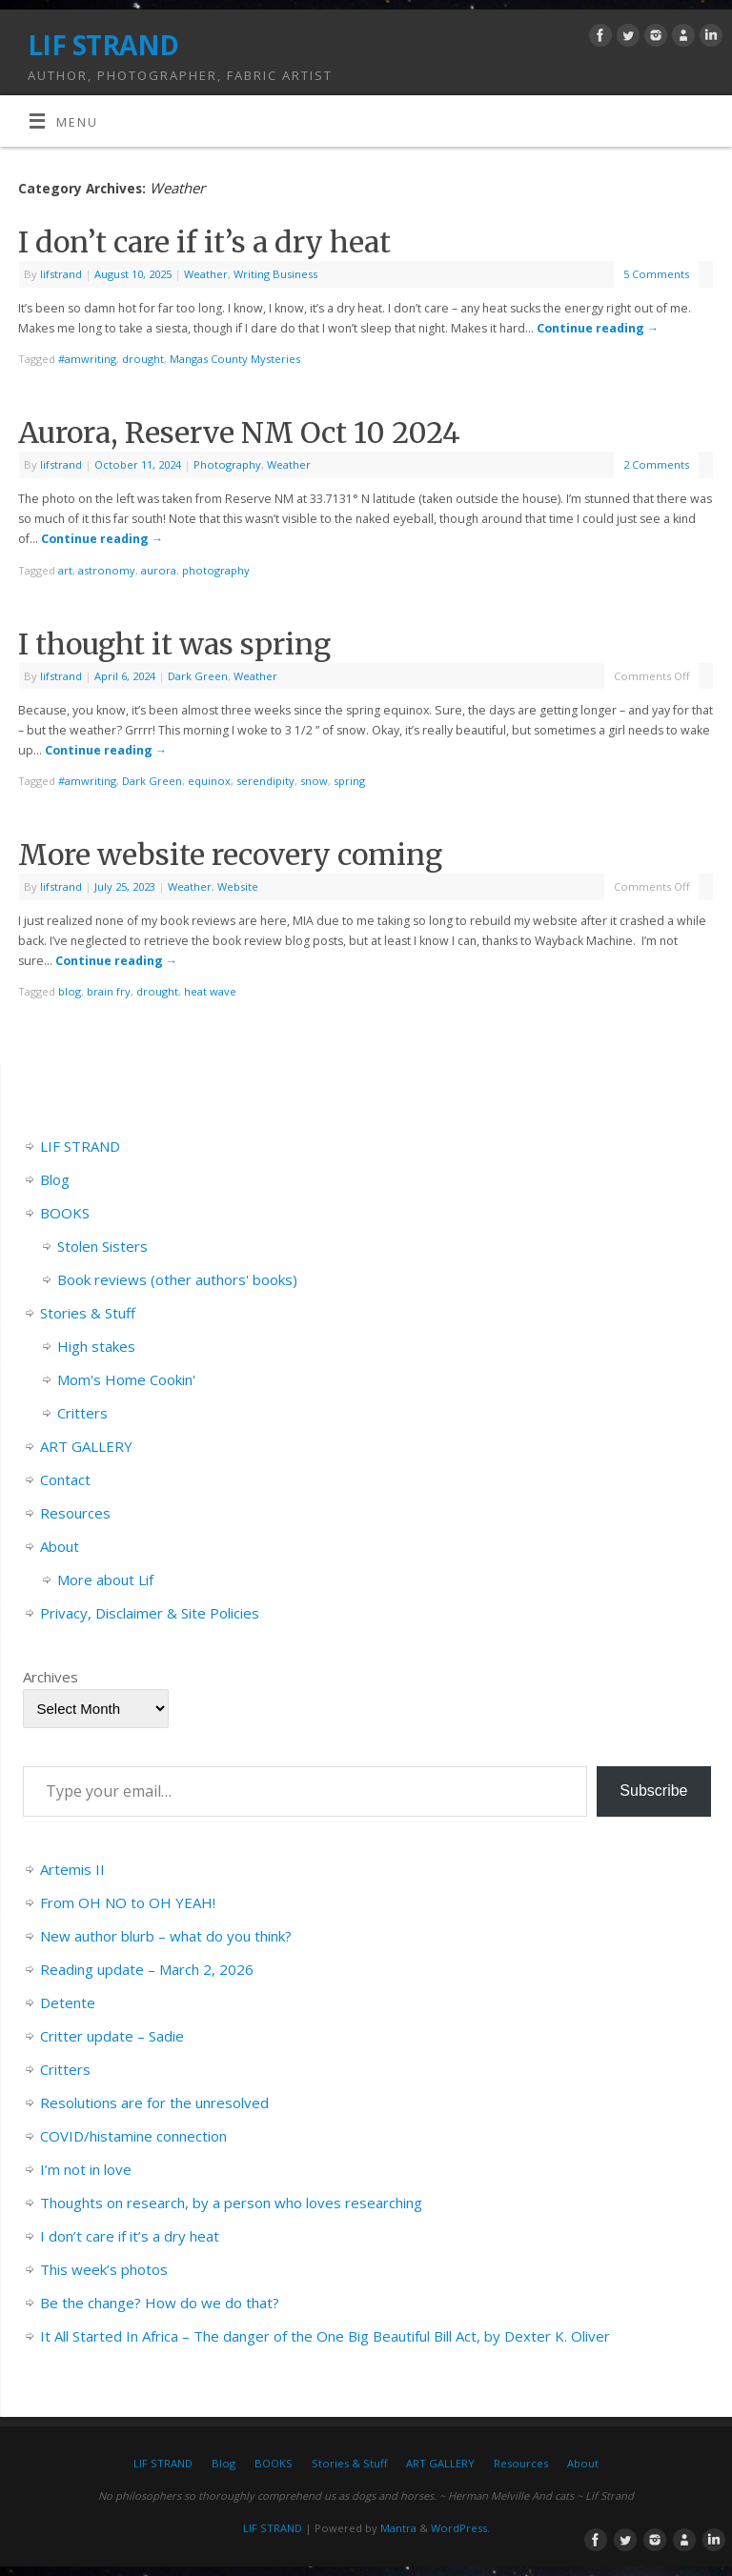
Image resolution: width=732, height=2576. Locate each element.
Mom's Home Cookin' (126, 1379)
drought (143, 359)
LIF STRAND (103, 45)
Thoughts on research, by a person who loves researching (231, 2202)
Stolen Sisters (102, 1246)
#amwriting (87, 359)
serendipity (265, 781)
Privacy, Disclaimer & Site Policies (149, 1612)
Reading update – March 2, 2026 (147, 1969)
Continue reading (598, 328)
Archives (50, 1676)
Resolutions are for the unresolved (154, 2102)
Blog (55, 1179)
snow (314, 781)
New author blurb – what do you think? (166, 1935)
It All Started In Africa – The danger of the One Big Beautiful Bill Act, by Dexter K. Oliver (325, 2335)
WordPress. (460, 2528)
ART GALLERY (86, 1446)
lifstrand (61, 274)
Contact (65, 1479)
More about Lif (105, 1579)
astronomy (106, 570)
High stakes (96, 1346)
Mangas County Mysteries (235, 359)
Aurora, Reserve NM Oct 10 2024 (239, 432)
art (65, 570)
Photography (227, 464)
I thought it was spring (174, 644)
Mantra (398, 2528)
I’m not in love (86, 2169)
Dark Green (198, 676)
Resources (75, 1512)
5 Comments (656, 274)
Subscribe (653, 1790)
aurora (158, 570)
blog (69, 991)
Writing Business (275, 274)
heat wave (210, 991)
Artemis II (72, 1869)
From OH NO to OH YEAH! (127, 1902)
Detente (67, 2002)
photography (216, 570)
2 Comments (656, 464)
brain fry (109, 991)
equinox (209, 781)
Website (237, 886)
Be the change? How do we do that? (159, 2302)
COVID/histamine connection (133, 2135)
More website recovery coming (230, 854)
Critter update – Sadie (112, 2035)
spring (349, 781)
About (59, 1546)
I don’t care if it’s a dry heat (204, 242)
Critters (82, 1412)
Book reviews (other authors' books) (177, 1279)
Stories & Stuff (87, 1312)
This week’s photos (104, 2269)
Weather (206, 274)
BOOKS (65, 1212)
